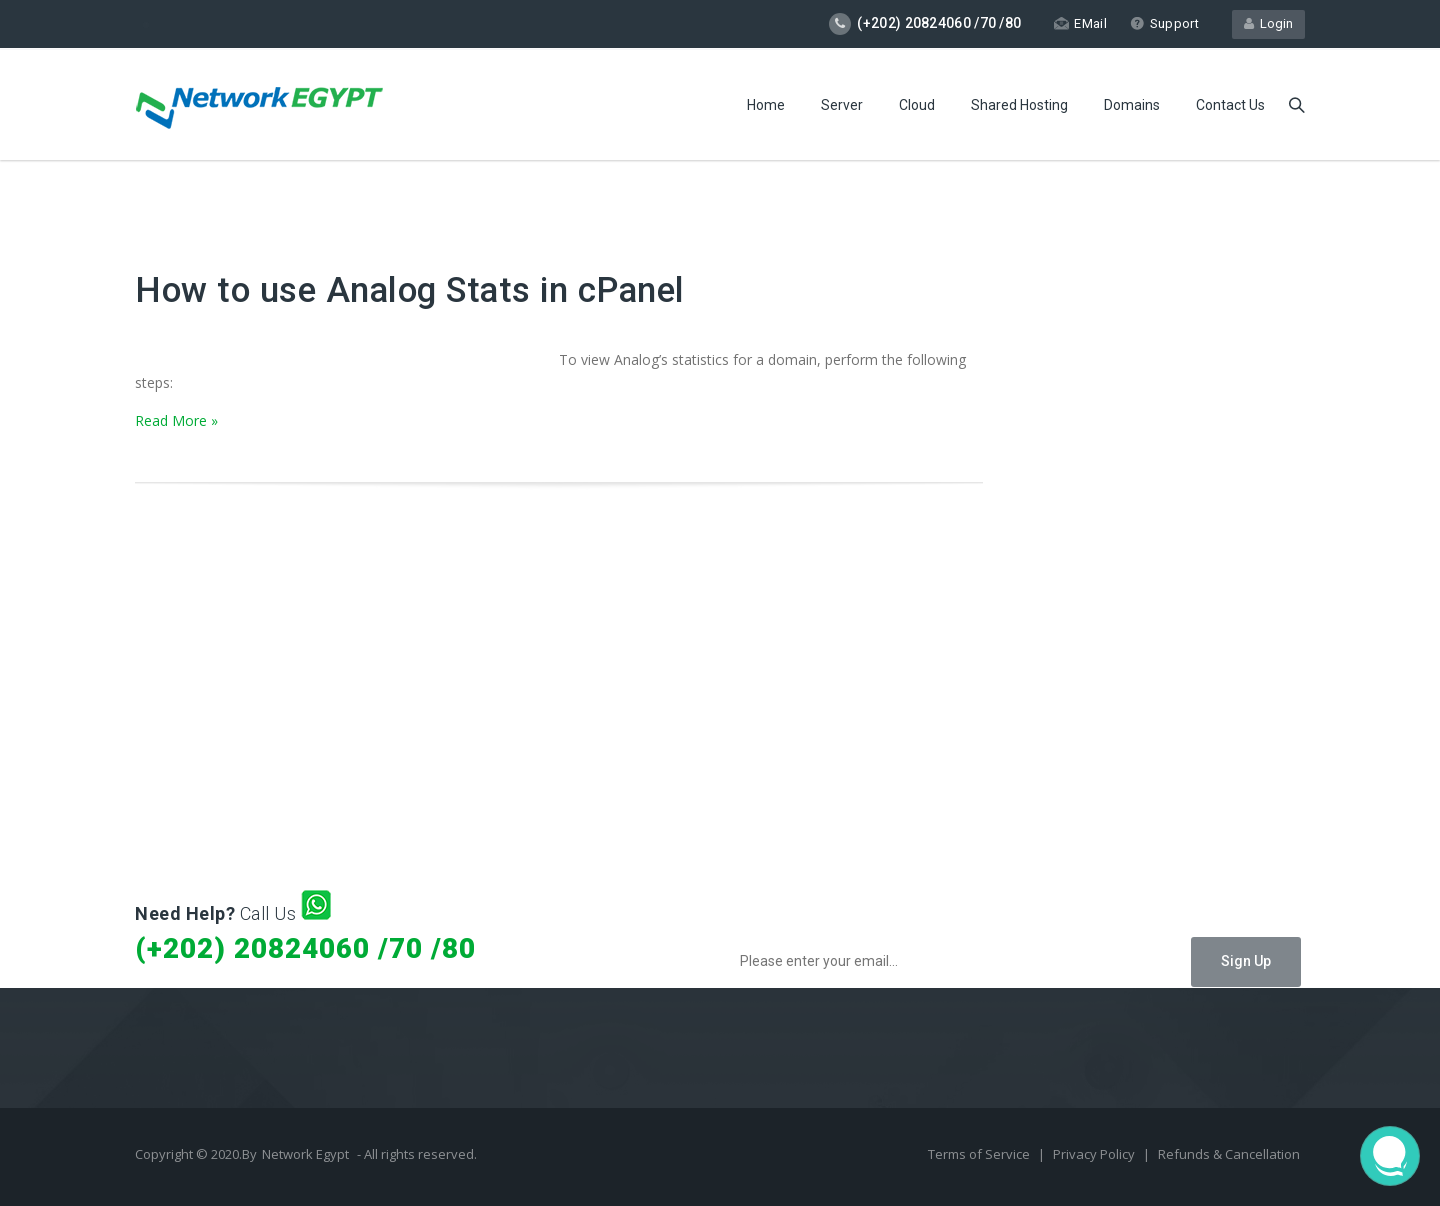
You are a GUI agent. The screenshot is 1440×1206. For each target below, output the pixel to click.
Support (1164, 23)
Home (766, 105)
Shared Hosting (1019, 105)
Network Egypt (305, 1154)
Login (1268, 23)
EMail (1080, 23)
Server (842, 105)
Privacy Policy (1095, 1154)
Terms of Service (980, 1154)
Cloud (917, 105)
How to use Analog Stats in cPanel (410, 290)
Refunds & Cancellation (1229, 1154)
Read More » (176, 420)
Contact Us (1230, 105)
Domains (1132, 105)
